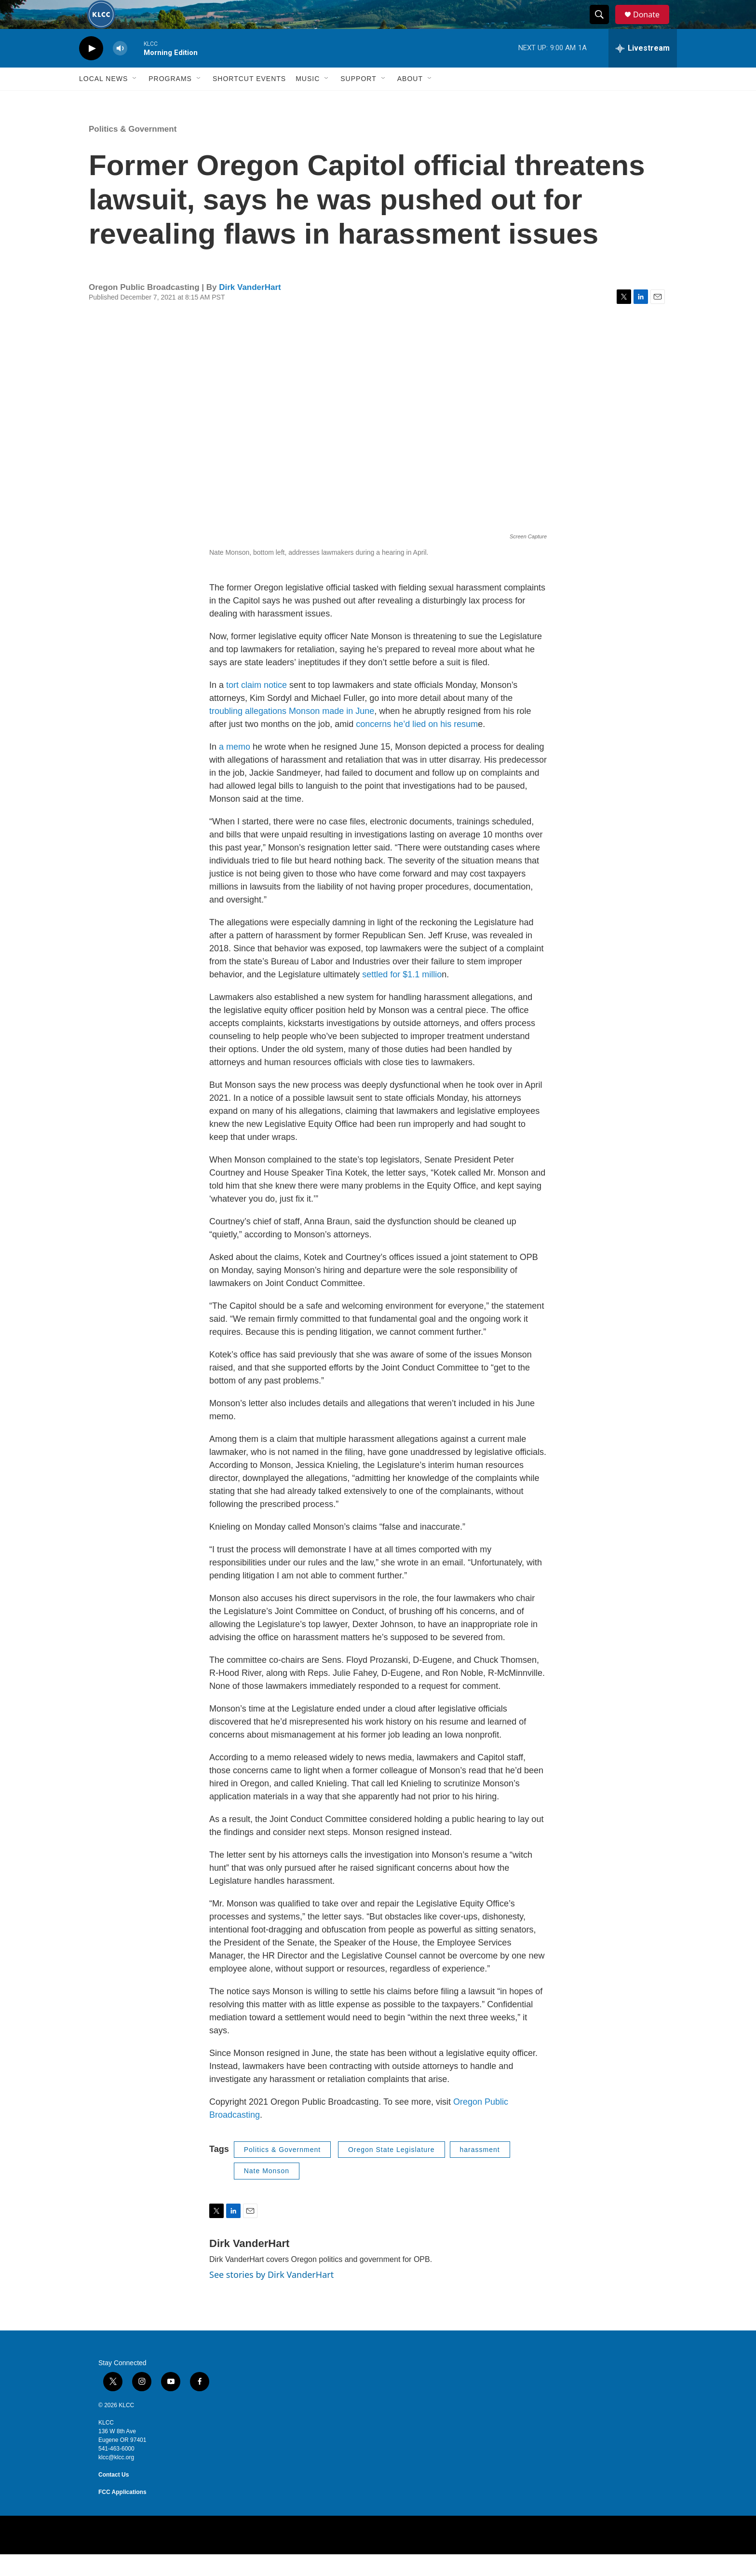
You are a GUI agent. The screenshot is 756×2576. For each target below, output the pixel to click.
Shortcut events (249, 100)
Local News (103, 100)
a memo (234, 768)
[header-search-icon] (603, 25)
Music (308, 100)
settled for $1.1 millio (402, 996)
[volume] (120, 70)
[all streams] (642, 70)
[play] (91, 70)
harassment (480, 2171)
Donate (652, 25)
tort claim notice (256, 707)
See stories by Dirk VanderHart (271, 2296)
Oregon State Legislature (391, 2171)
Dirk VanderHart (250, 309)
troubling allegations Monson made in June (291, 733)
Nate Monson (266, 2192)
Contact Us (113, 2496)
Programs (170, 100)
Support (358, 100)
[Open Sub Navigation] (135, 100)
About (410, 100)
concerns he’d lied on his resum (415, 746)
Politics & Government (132, 150)
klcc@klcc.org (116, 2479)
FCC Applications (122, 2513)
